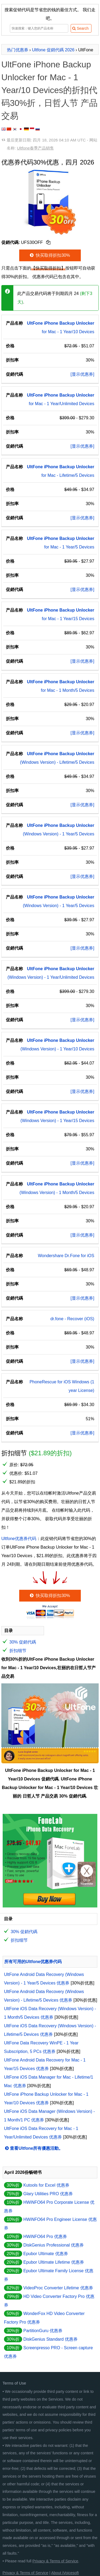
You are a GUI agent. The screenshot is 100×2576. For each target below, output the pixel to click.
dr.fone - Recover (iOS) (72, 1318)
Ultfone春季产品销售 (35, 148)
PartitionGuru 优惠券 (42, 2330)
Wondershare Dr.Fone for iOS (66, 1255)
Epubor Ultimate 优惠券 (45, 2253)
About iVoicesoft (65, 2573)
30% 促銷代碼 (22, 1642)
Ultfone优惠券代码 (18, 1538)
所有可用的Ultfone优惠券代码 (33, 1961)
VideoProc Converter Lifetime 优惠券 (58, 2288)
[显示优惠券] (82, 374)
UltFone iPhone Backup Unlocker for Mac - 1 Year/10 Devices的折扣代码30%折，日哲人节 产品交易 (49, 90)
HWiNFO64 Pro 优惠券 (45, 2236)
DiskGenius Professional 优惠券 (53, 2245)
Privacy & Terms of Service (55, 2561)
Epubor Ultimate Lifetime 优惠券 (53, 2262)
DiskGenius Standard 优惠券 (50, 2339)
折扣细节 (17, 1650)
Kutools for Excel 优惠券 (46, 2185)
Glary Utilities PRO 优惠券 (48, 2193)
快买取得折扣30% (49, 255)
